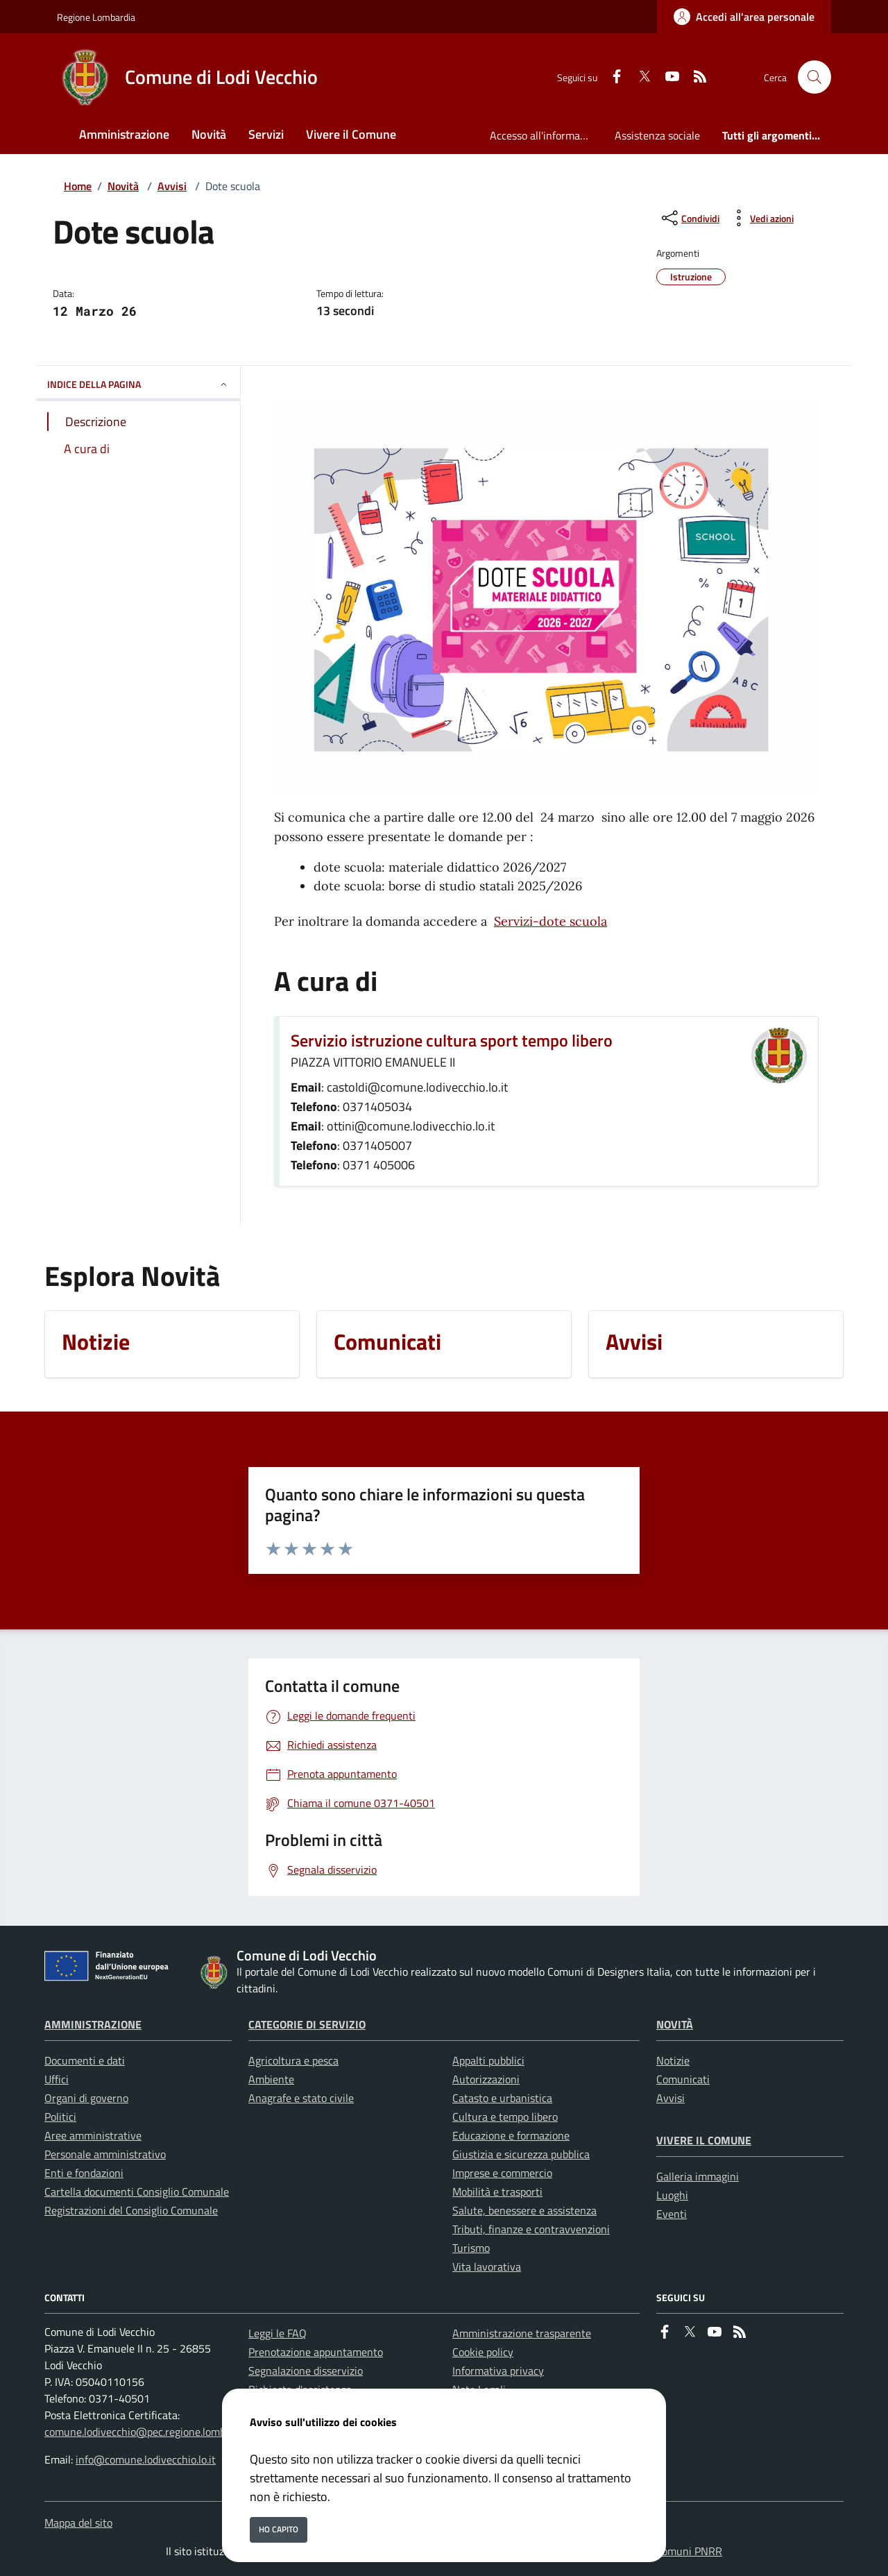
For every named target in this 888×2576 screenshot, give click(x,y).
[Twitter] (639, 77)
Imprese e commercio (502, 2172)
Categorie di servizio (307, 2024)
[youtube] (667, 77)
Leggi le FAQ (277, 2333)
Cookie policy (482, 2352)
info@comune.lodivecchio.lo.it (146, 2459)
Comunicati (683, 2079)
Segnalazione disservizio (305, 2370)
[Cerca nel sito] (814, 77)
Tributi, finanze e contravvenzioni (531, 2229)
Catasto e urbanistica (502, 2098)
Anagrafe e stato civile (301, 2098)
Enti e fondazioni (83, 2172)
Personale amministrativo (105, 2154)
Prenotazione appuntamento (315, 2352)
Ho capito (278, 2529)
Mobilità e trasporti (497, 2191)
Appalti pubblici (488, 2060)
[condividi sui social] (689, 218)
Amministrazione (93, 2024)
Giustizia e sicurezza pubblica (521, 2154)
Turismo (471, 2247)
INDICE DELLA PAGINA (138, 384)
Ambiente (271, 2079)
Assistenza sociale (657, 135)
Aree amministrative (93, 2135)
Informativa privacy (498, 2370)
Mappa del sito (78, 2522)
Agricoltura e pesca (293, 2060)
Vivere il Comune (703, 2140)
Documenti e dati (84, 2060)
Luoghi (672, 2195)
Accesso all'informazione (547, 135)
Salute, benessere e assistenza (524, 2210)
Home (78, 186)
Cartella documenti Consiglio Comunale (136, 2191)
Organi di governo (86, 2098)
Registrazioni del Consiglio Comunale (131, 2210)
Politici (60, 2116)
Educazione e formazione (511, 2135)
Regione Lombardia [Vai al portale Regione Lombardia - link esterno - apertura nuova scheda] (96, 17)
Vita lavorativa (486, 2266)
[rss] (694, 77)
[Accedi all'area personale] (744, 16)
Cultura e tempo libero (505, 2116)
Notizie (673, 2060)
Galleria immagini (697, 2176)
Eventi (671, 2213)
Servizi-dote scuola (550, 921)
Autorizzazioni (486, 2079)
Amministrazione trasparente (521, 2333)
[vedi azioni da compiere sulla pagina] (760, 218)
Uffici (56, 2079)
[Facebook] (611, 77)
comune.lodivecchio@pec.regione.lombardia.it (151, 2431)
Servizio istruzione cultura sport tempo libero (452, 1040)
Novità (123, 186)
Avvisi (172, 186)
